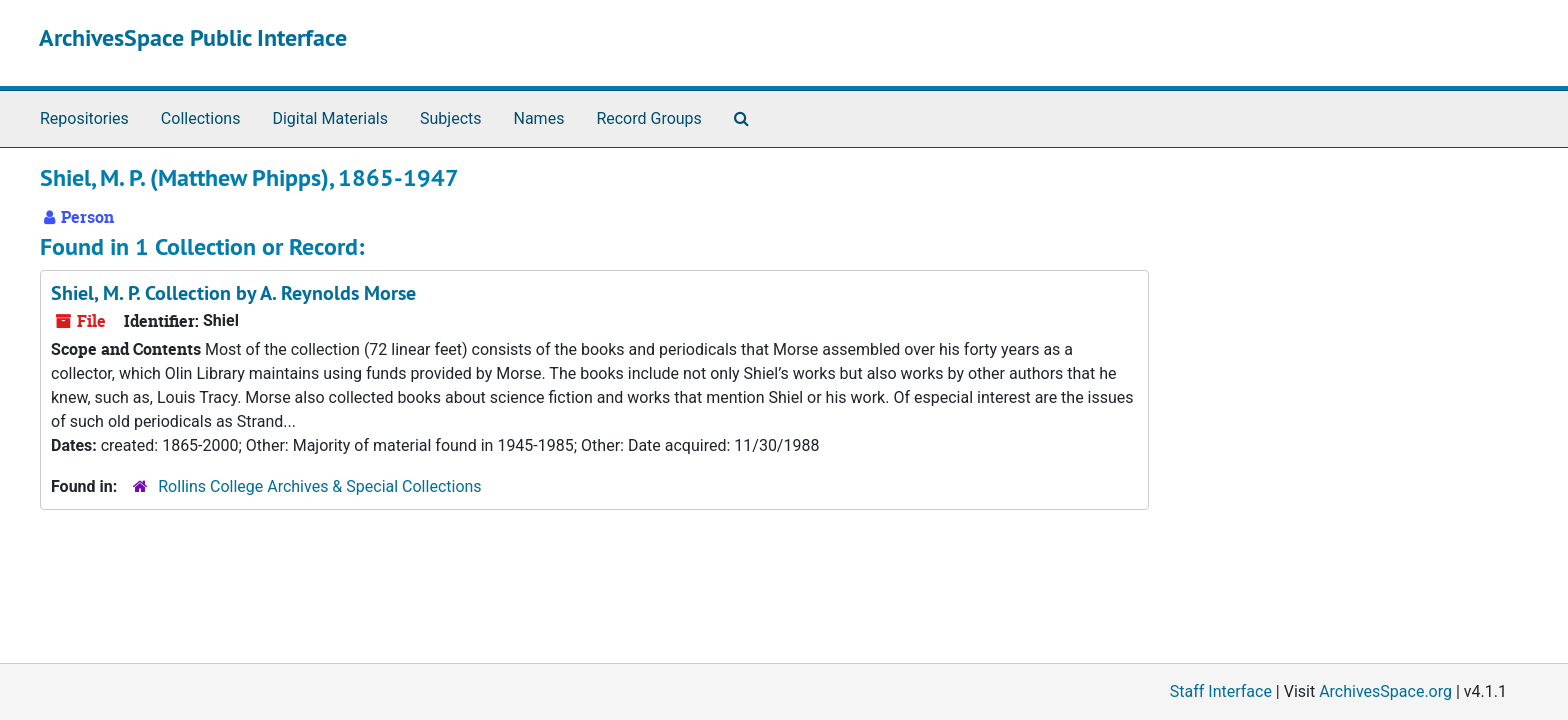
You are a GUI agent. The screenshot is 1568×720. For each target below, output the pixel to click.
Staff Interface (1221, 691)
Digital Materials (330, 118)
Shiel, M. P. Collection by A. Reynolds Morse (233, 293)
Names (539, 118)
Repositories (84, 118)
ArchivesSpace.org (1385, 691)
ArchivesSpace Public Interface (193, 37)
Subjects (450, 118)
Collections (201, 118)
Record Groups (648, 118)
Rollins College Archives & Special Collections (319, 486)
